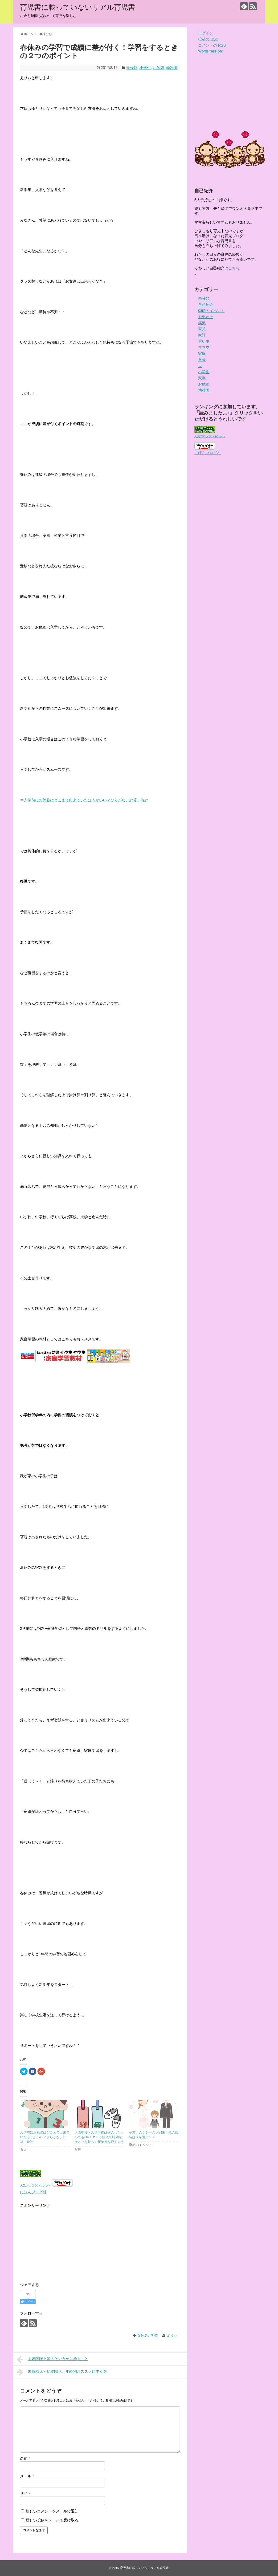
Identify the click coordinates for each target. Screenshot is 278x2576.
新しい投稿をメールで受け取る (52, 2520)
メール (27, 2476)
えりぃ (172, 2335)
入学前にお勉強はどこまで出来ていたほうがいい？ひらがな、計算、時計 (86, 800)
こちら (234, 268)
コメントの (212, 45)
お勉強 (158, 68)
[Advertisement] (59, 2242)
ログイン (205, 33)
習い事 (203, 341)
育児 (202, 329)
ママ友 (203, 347)
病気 (202, 323)
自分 (202, 360)
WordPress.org (210, 51)
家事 (202, 378)
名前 (25, 2459)
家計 (202, 335)
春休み (142, 2335)
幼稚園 (172, 68)
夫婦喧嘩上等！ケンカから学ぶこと (52, 2359)
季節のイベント (211, 311)
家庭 (202, 354)
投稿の (208, 39)
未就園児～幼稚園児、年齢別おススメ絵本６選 (62, 2372)
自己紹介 (205, 305)
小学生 (145, 68)
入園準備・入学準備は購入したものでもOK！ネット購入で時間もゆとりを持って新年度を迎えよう (99, 2137)
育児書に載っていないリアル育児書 (77, 7)
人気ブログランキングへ (35, 2185)
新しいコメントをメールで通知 (52, 2511)
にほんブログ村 (33, 2192)
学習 (154, 2335)
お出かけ (205, 317)
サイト (25, 2493)
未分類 (131, 68)
